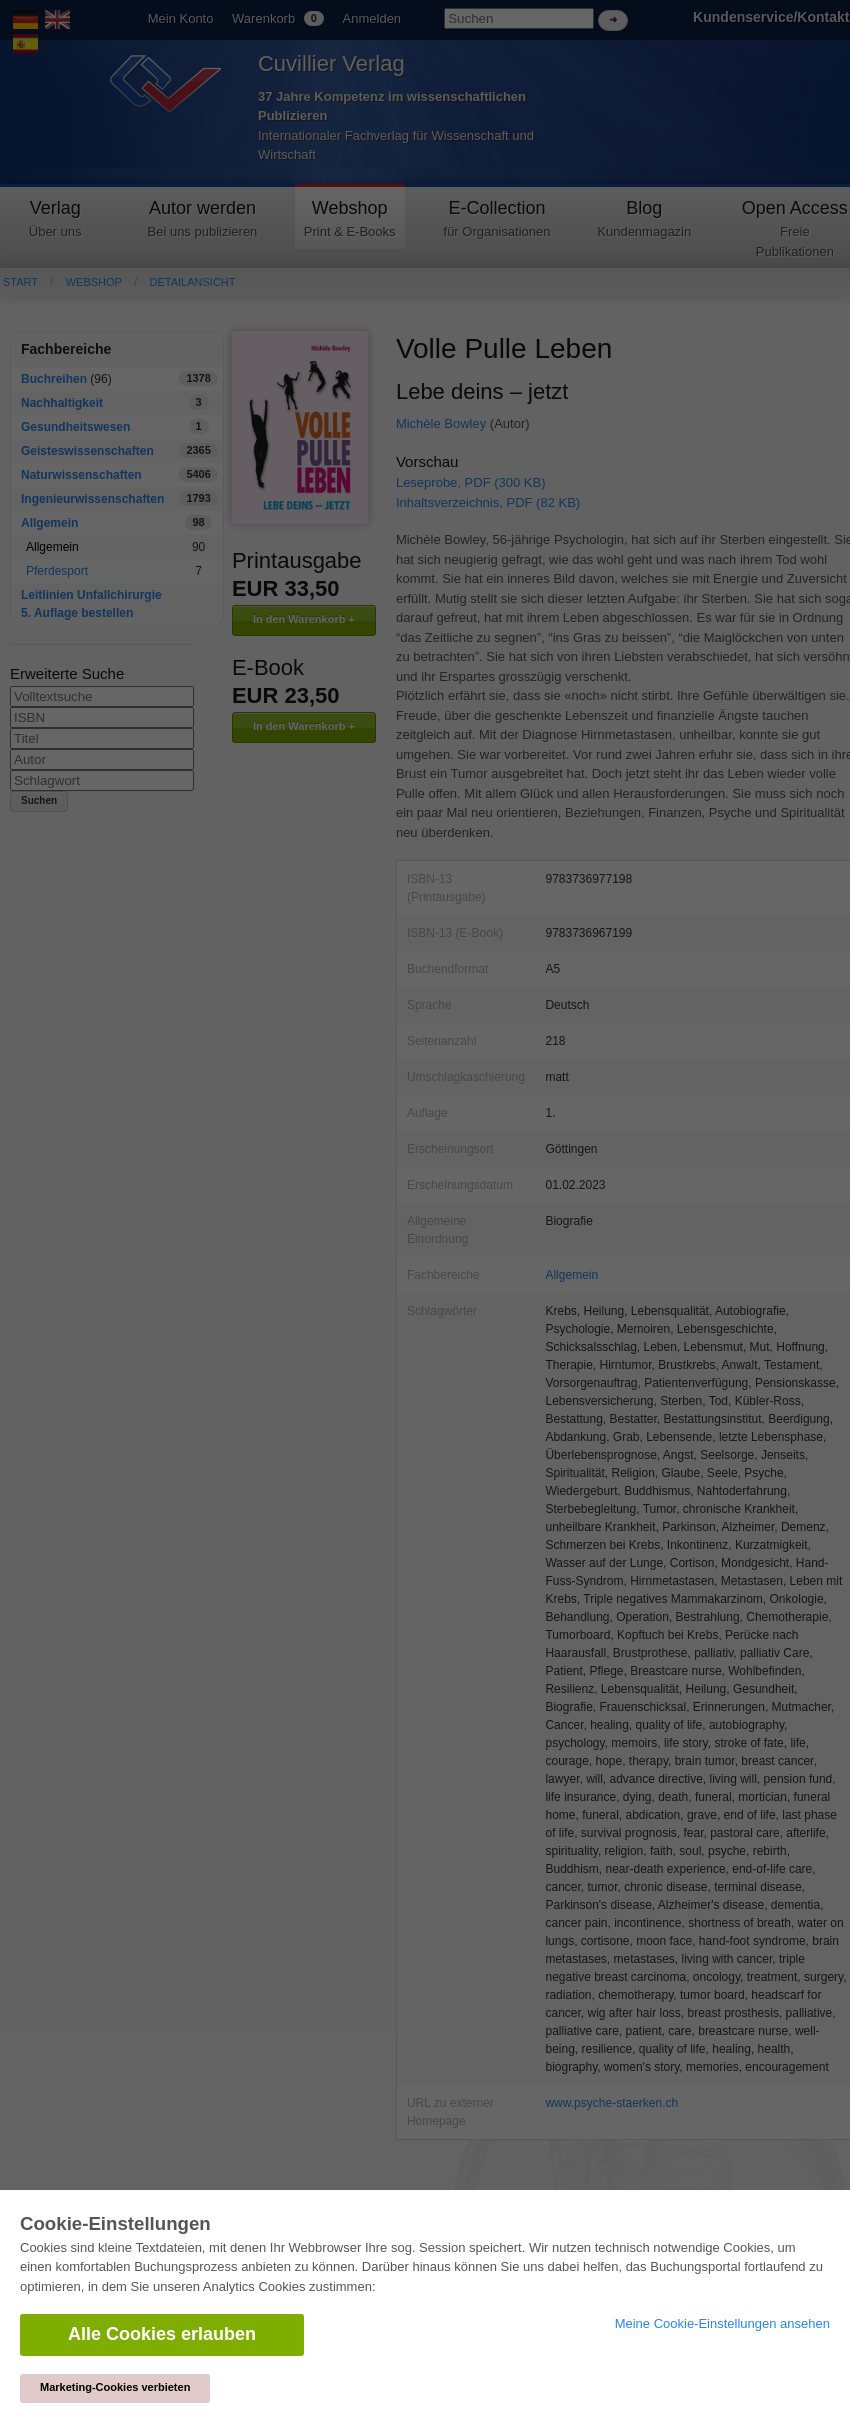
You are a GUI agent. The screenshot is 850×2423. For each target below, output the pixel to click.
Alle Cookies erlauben (162, 2334)
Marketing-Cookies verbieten (115, 2387)
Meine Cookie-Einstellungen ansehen (722, 2323)
